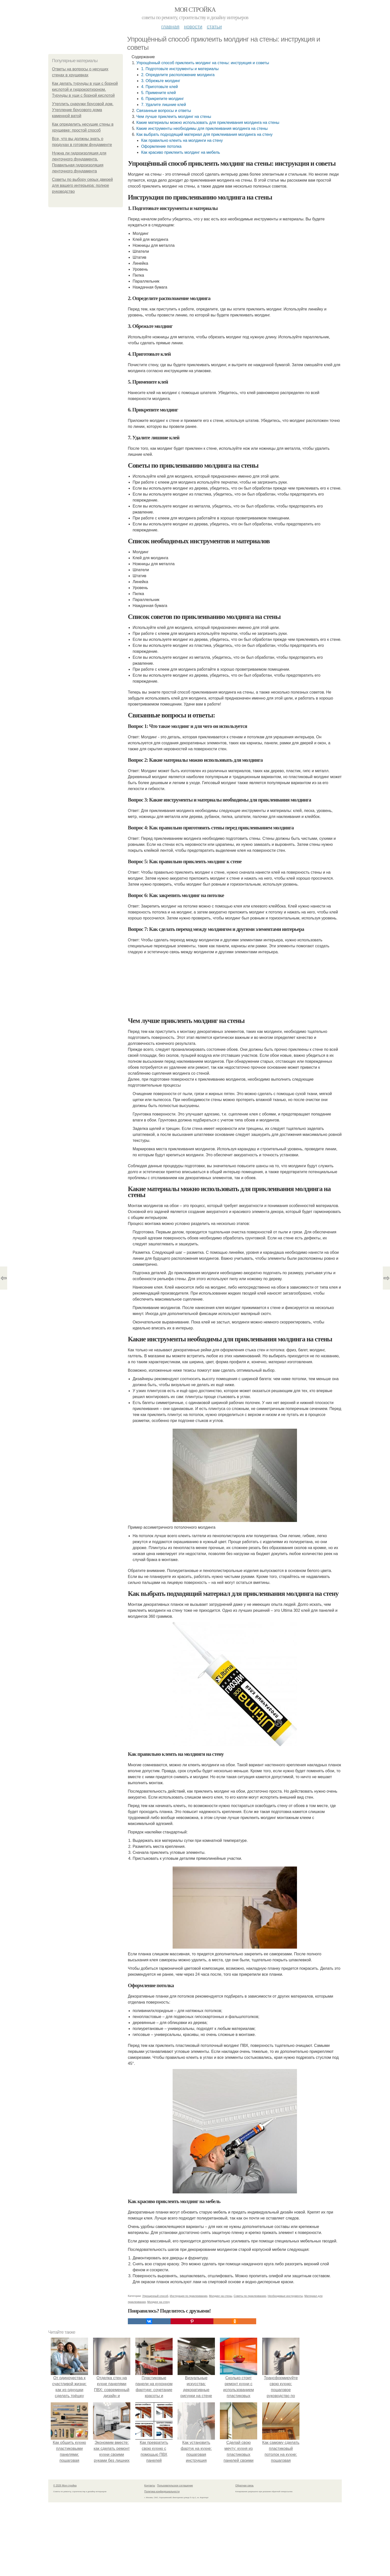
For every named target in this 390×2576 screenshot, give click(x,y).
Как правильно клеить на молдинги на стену (182, 140)
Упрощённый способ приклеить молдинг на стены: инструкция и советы (202, 63)
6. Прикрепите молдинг (162, 99)
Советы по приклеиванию (250, 2295)
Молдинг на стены (220, 2295)
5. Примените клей (158, 93)
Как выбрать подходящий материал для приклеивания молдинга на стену (204, 134)
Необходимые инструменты (285, 2295)
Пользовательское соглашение (175, 2485)
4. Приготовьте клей (159, 87)
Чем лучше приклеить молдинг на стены (173, 116)
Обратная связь (244, 2485)
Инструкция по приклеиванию (188, 2295)
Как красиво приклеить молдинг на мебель (180, 152)
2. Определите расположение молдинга (177, 75)
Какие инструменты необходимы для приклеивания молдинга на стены (202, 128)
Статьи (214, 26)
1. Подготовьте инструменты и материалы (180, 69)
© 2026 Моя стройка (65, 2485)
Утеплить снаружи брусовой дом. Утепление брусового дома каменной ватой (82, 110)
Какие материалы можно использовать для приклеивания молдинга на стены (207, 122)
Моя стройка (194, 9)
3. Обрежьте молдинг (160, 81)
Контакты (149, 2485)
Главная (170, 26)
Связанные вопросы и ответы (163, 110)
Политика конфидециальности (162, 2491)
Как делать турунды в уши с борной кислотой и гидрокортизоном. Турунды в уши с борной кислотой (85, 89)
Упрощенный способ (155, 2295)
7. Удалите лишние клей (163, 104)
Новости (193, 26)
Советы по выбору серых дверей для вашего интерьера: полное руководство (82, 185)
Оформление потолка (161, 146)
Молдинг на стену (158, 2301)
